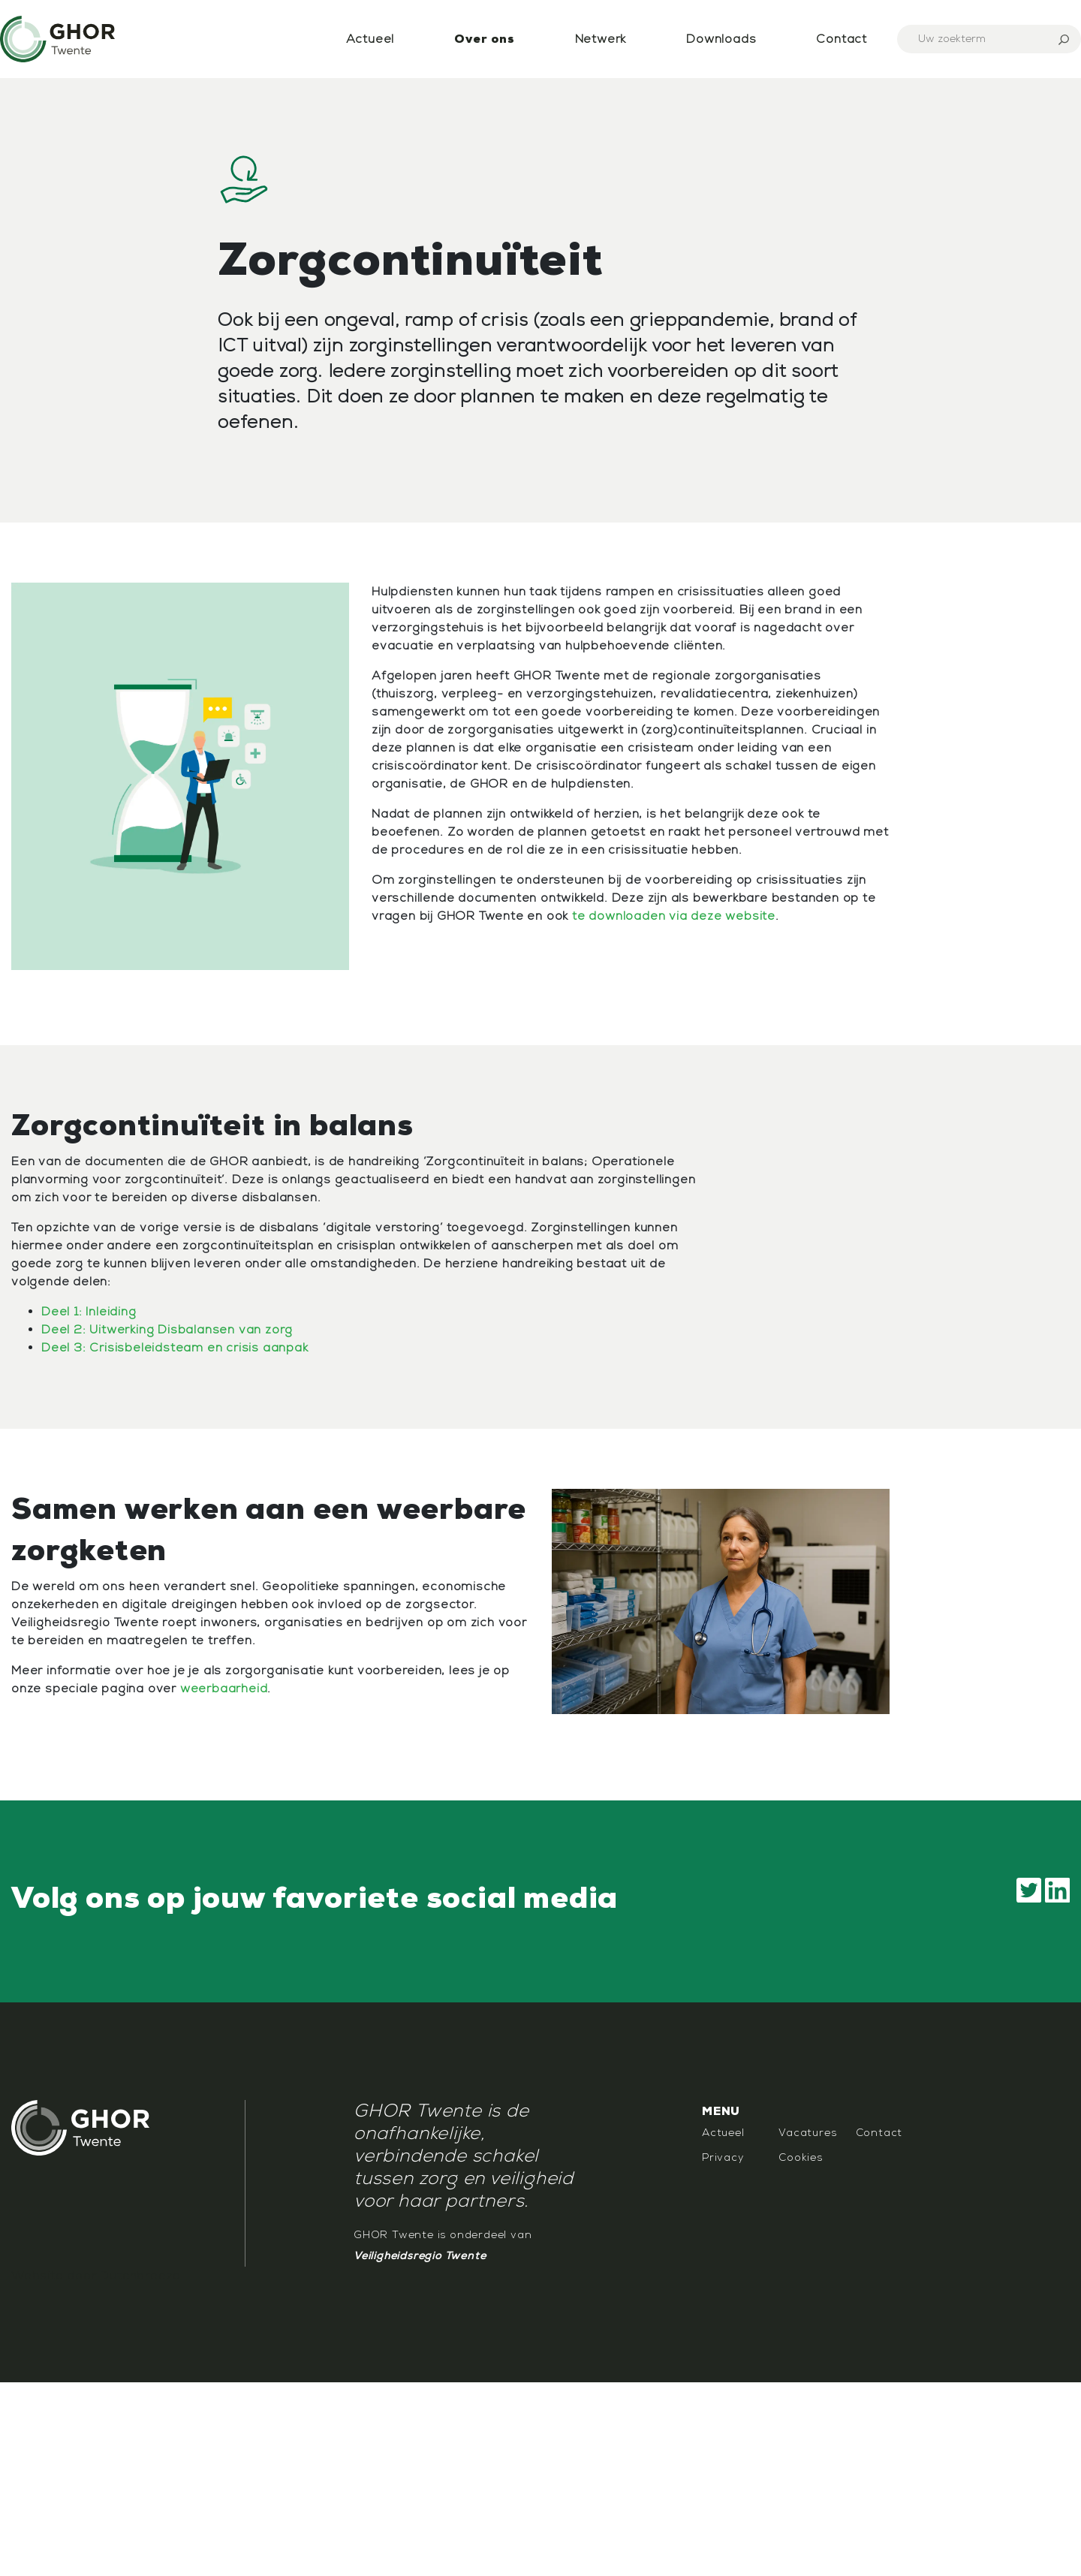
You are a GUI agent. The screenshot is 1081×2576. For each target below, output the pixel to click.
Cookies (800, 2157)
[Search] (989, 39)
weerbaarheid (224, 1688)
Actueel (370, 39)
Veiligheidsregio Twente (420, 2255)
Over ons (484, 39)
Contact (841, 39)
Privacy (723, 2157)
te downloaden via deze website (673, 915)
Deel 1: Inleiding (89, 1311)
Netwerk (601, 39)
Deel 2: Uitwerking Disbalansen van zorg (167, 1329)
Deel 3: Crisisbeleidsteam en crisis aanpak (175, 1347)
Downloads (721, 39)
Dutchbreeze (140, 2275)
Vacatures (807, 2132)
